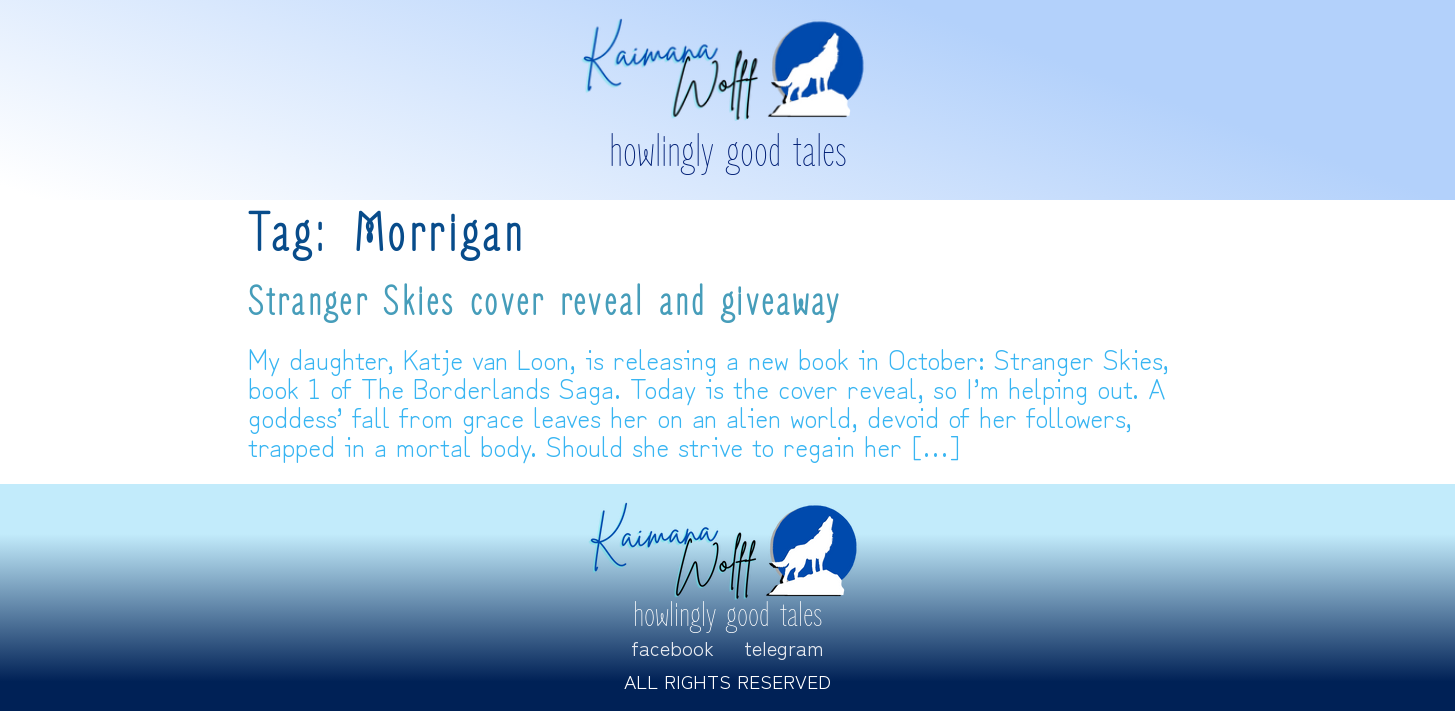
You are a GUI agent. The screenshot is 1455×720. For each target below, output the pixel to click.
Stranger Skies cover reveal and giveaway (545, 303)
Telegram (784, 647)
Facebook (672, 647)
